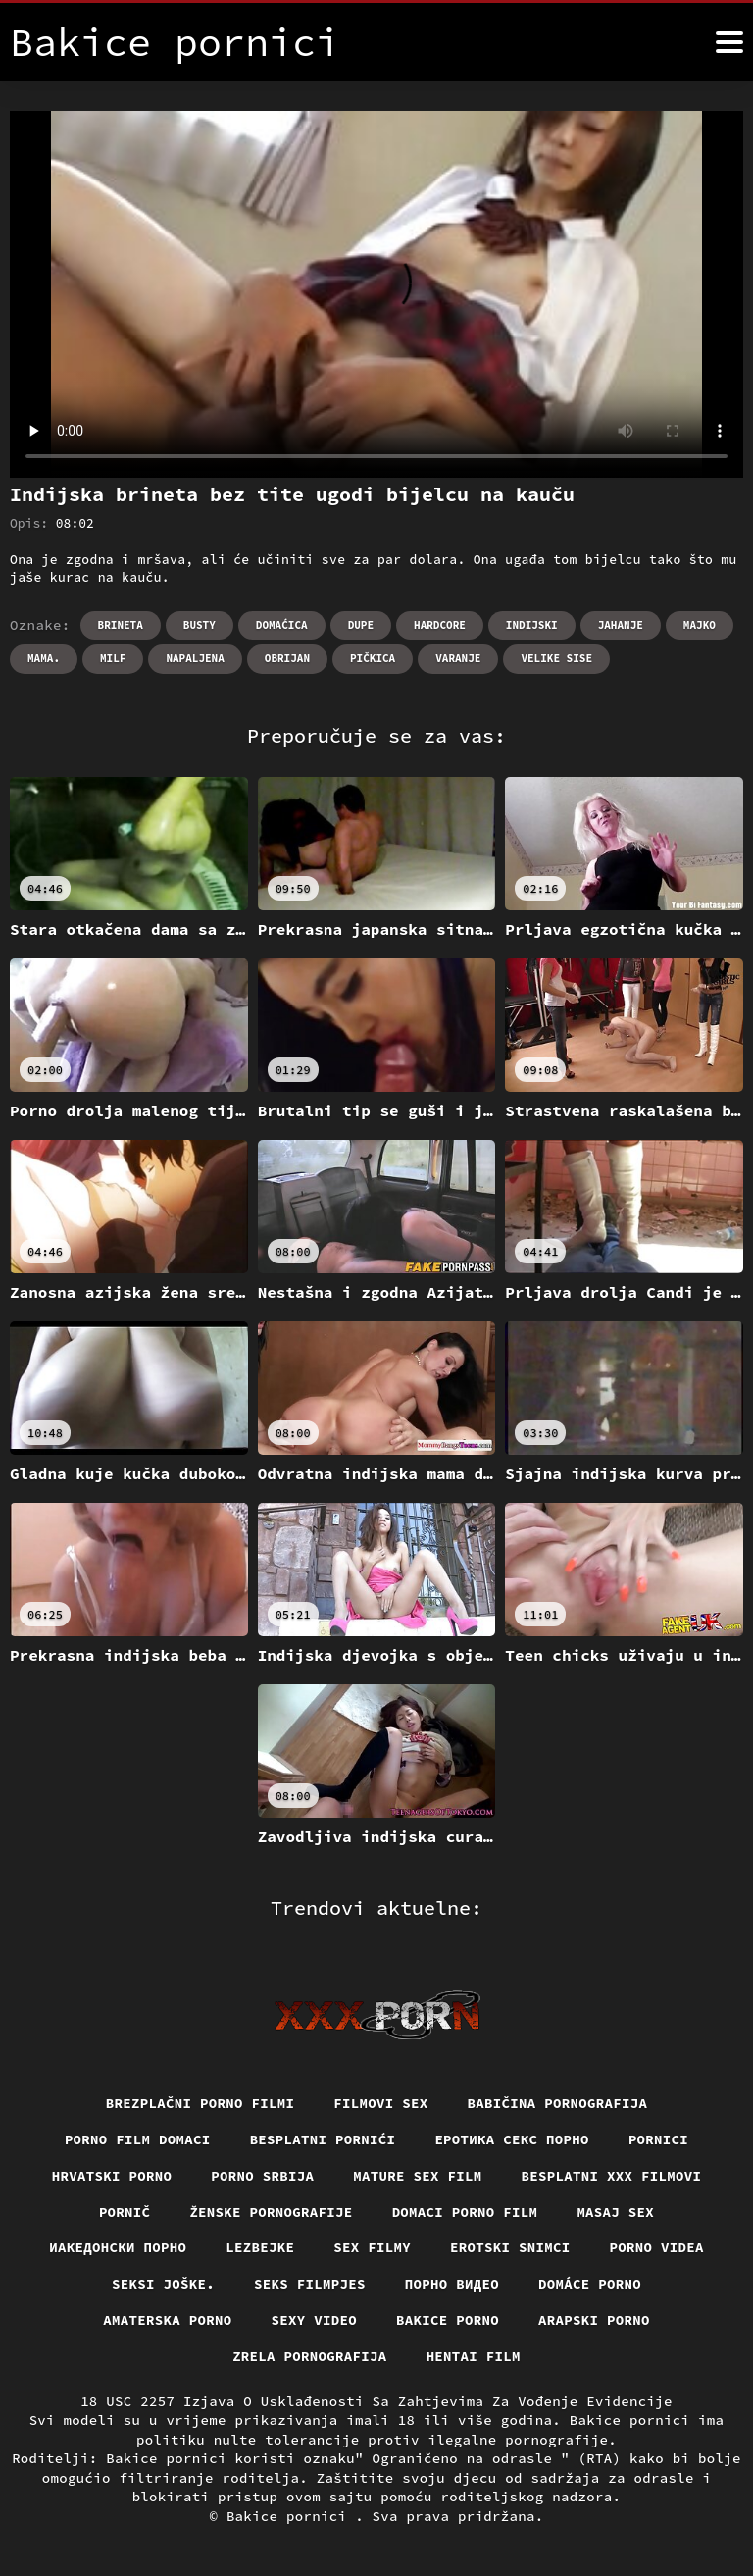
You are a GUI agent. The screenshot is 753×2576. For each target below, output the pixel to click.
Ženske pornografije (270, 2212)
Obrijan (287, 658)
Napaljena (195, 658)
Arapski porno (594, 2320)
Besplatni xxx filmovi (612, 2176)
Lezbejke (260, 2247)
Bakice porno (447, 2320)
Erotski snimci (510, 2247)
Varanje (457, 658)
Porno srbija (262, 2176)
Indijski (532, 625)
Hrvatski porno (112, 2176)
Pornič (125, 2212)
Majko (699, 625)
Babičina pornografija (558, 2103)
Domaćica (282, 625)
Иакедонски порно (117, 2247)
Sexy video (315, 2320)
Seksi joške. (163, 2284)
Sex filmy (372, 2247)
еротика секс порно (511, 2139)
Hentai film (474, 2356)
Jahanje (620, 625)
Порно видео (452, 2284)
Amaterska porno (167, 2320)
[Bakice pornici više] (729, 42)
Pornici (658, 2139)
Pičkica (372, 658)
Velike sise (556, 658)
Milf (113, 658)
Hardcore (440, 625)
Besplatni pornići (323, 2139)
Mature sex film (417, 2176)
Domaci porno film (465, 2212)
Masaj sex (615, 2212)
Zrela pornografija (309, 2356)
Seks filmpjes (310, 2284)
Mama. (43, 658)
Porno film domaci (138, 2139)
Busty (199, 625)
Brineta (120, 625)
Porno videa (657, 2247)
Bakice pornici (290, 2516)
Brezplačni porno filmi (200, 2103)
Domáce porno (589, 2284)
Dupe (361, 625)
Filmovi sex (380, 2103)
